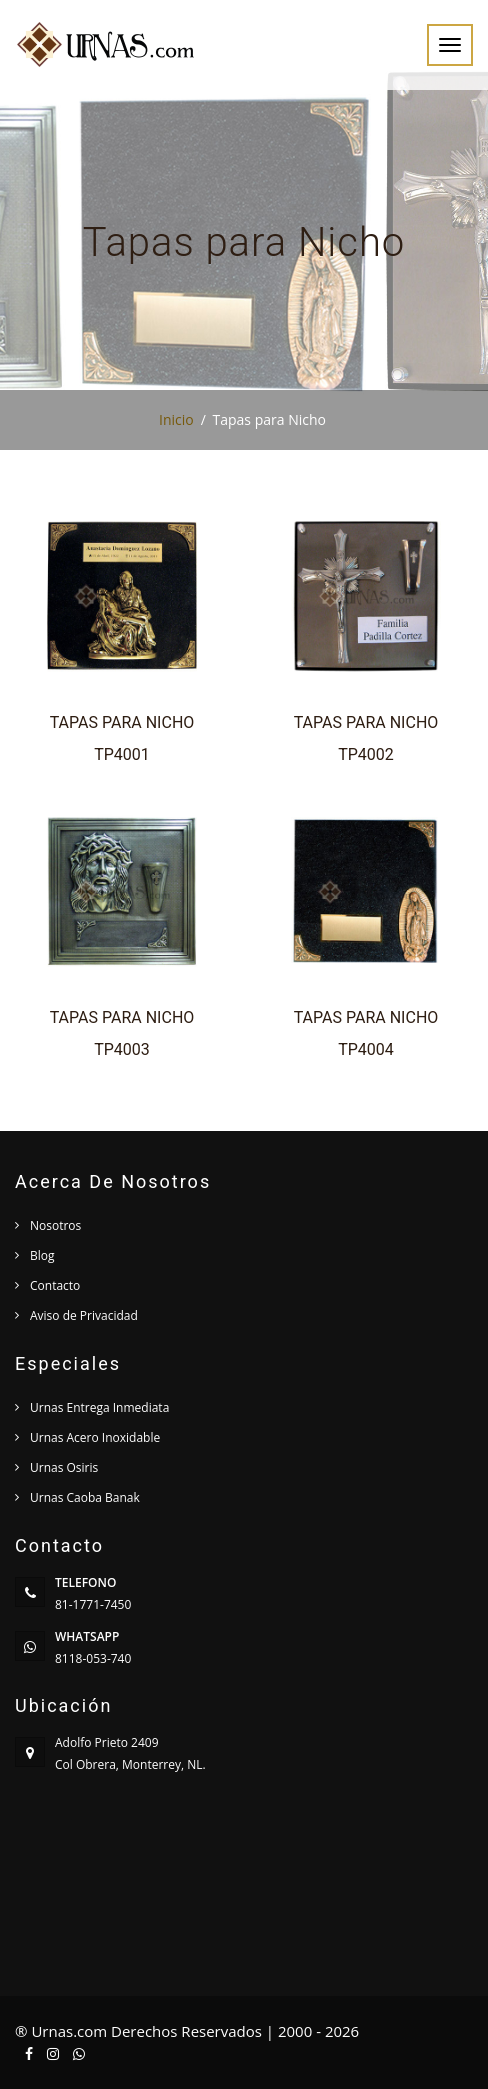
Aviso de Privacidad (84, 1315)
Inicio (176, 419)
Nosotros (55, 1225)
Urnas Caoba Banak (85, 1497)
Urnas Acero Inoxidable (95, 1437)
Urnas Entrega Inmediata (99, 1407)
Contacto (55, 1285)
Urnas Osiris (64, 1467)
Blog (42, 1255)
